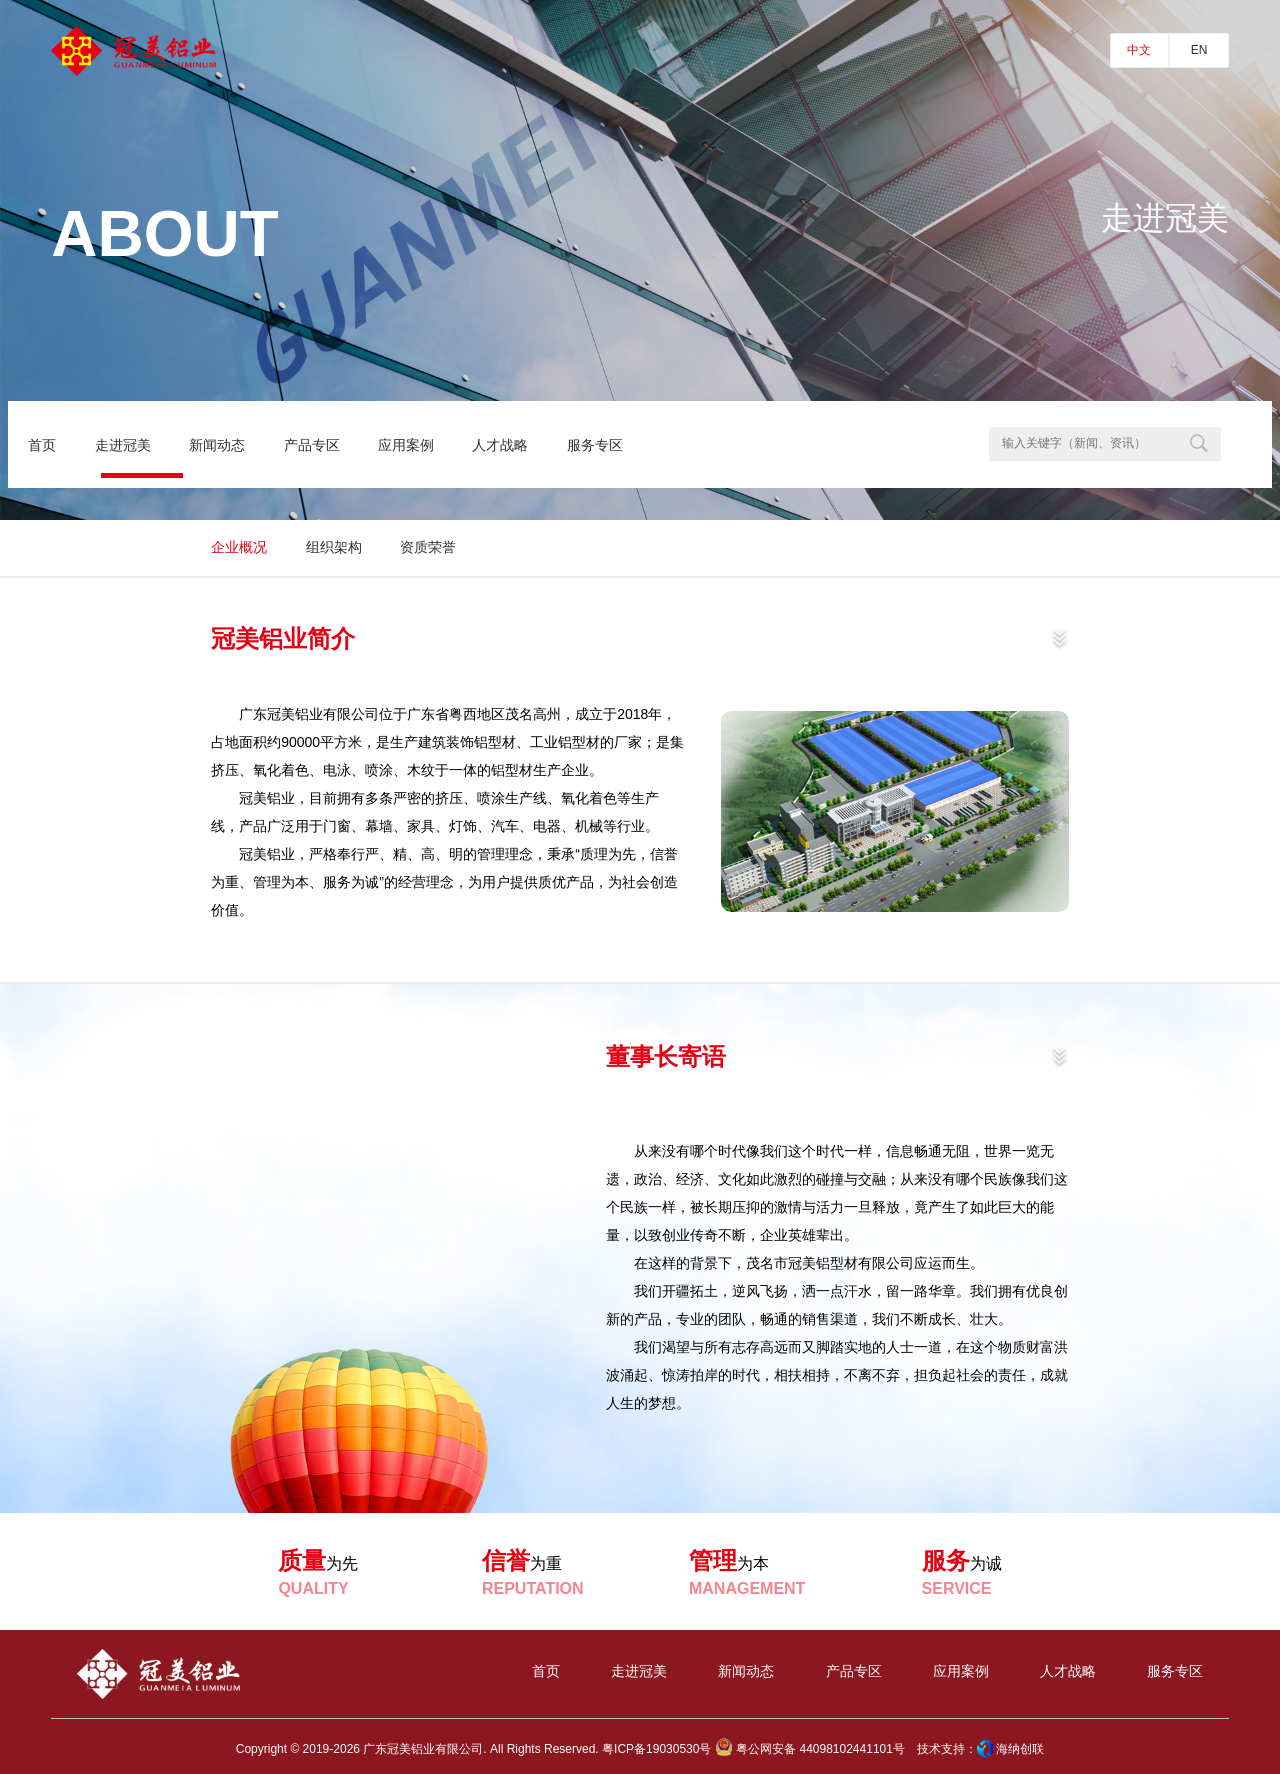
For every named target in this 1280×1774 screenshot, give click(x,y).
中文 (1139, 50)
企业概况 (239, 547)
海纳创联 (1020, 1749)
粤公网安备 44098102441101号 (810, 1749)
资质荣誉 (428, 547)
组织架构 (334, 547)
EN (1199, 50)
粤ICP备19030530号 (656, 1749)
